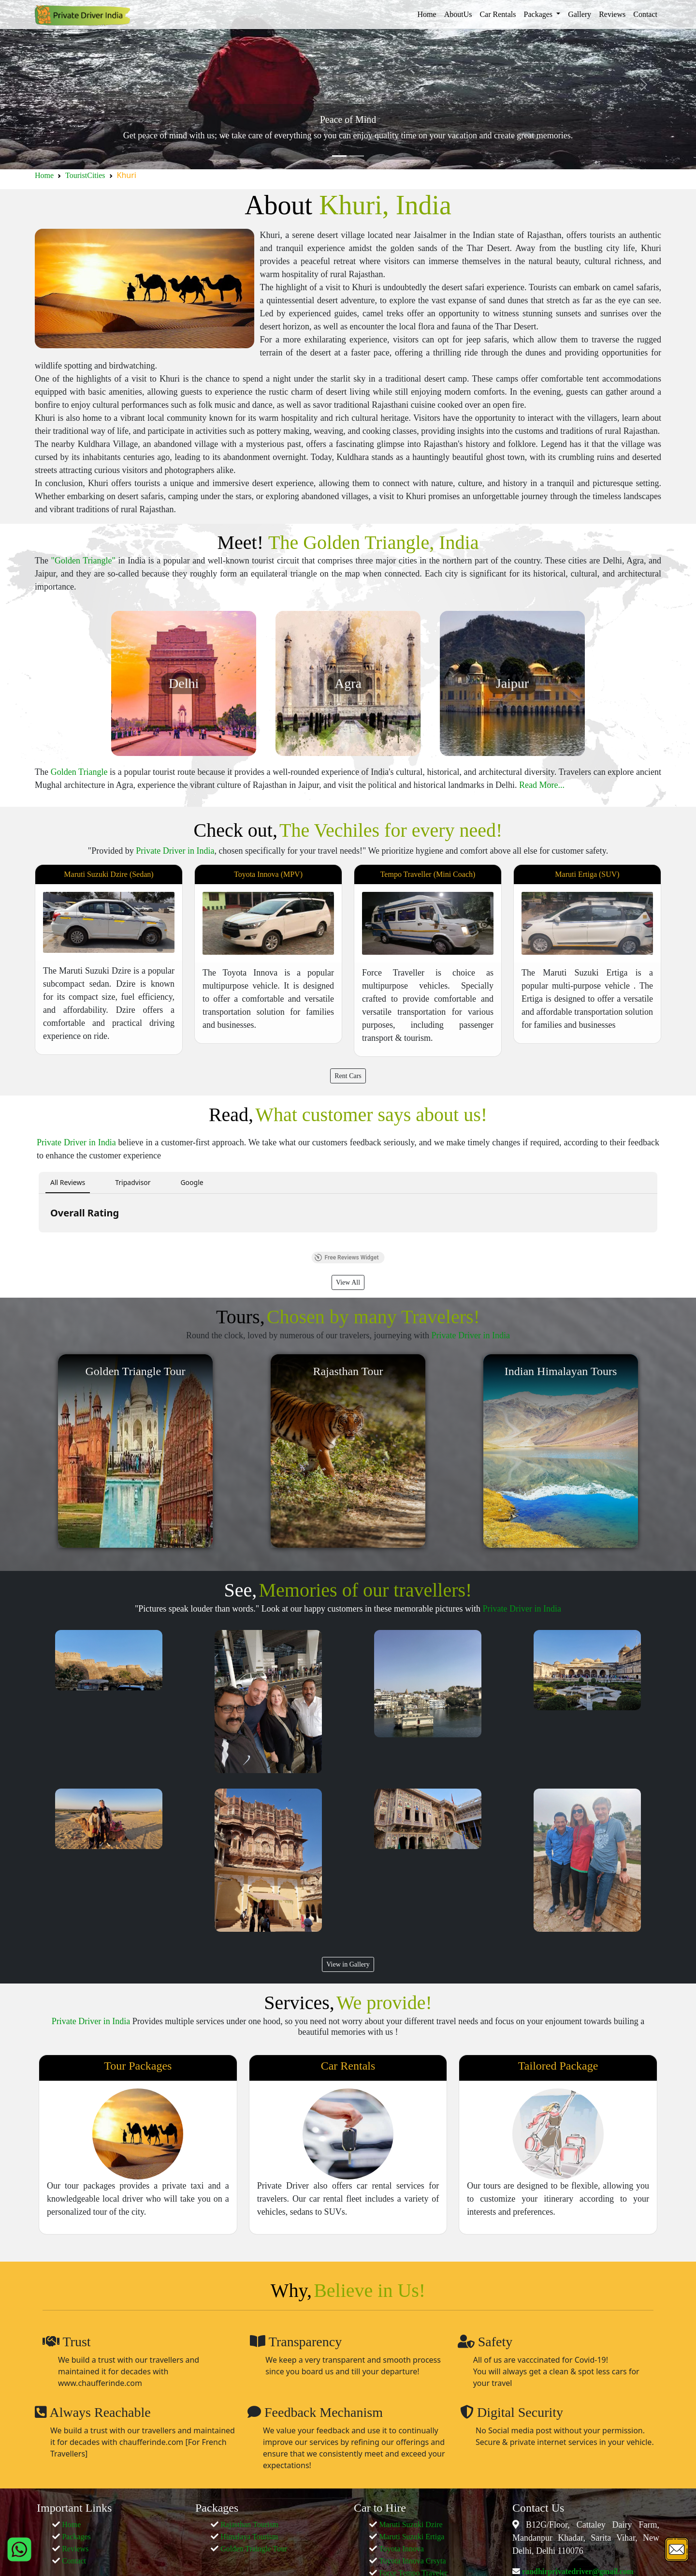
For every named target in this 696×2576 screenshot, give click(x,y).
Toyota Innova (401, 2549)
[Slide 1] (339, 156)
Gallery (579, 14)
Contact (645, 14)
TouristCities (85, 175)
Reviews (612, 14)
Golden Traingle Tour (253, 2549)
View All (348, 1282)
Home (427, 14)
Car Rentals (497, 14)
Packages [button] (539, 14)
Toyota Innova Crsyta (412, 2561)
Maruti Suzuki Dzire (411, 2524)
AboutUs (458, 14)
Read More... (542, 785)
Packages (76, 2536)
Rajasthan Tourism (249, 2524)
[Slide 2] (356, 156)
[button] (38, 1242)
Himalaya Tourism (249, 2536)
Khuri (126, 175)
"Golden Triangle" (83, 560)
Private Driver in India (175, 851)
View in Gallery (347, 1964)
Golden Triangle (79, 772)
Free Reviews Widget (347, 1257)
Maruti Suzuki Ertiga (411, 2536)
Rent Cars (348, 1076)
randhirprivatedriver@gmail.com (576, 2571)
